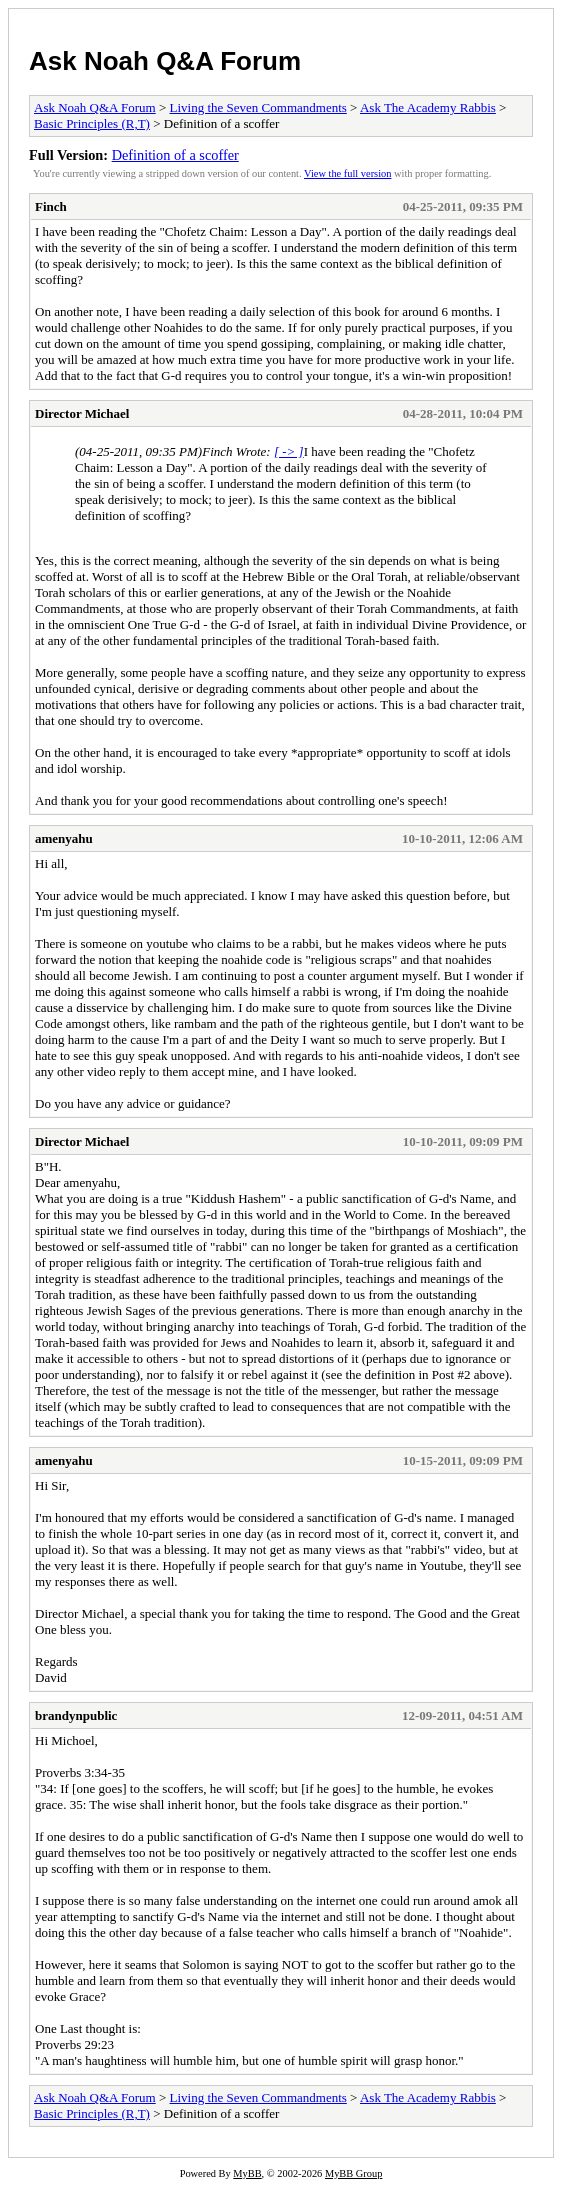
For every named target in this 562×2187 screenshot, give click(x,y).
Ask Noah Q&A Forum (165, 61)
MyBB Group (353, 2173)
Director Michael (82, 413)
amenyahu (64, 838)
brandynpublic (76, 1715)
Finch (51, 206)
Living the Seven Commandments (258, 107)
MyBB (247, 2173)
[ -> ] (289, 451)
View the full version (347, 173)
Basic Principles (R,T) (92, 123)
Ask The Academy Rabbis (428, 107)
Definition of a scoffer (175, 155)
